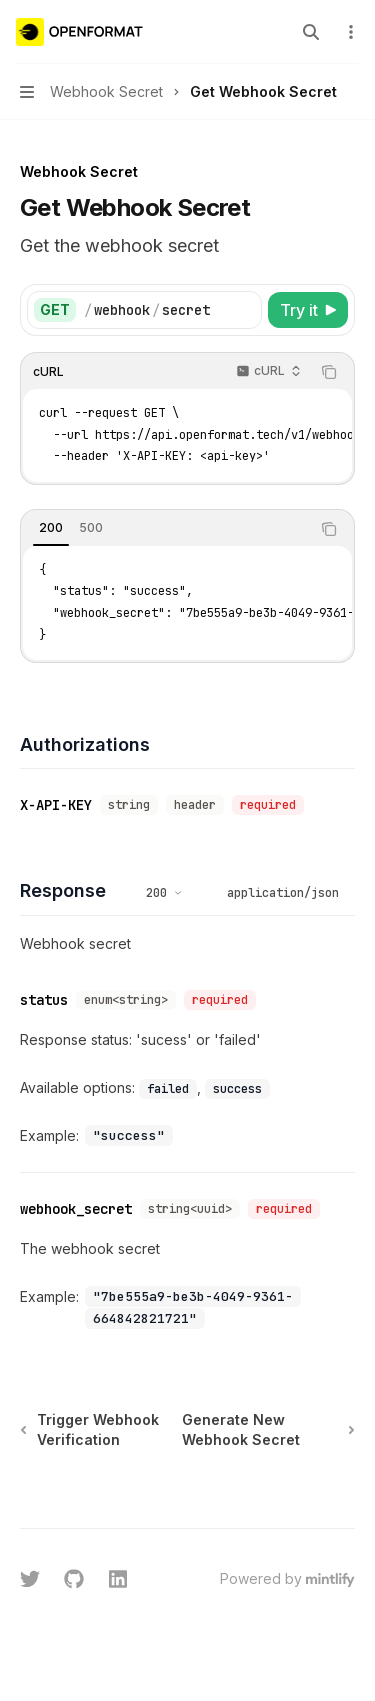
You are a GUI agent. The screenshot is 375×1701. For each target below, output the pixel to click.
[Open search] (311, 32)
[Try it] (308, 310)
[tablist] (165, 529)
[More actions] (349, 32)
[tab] (51, 528)
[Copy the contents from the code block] (329, 372)
